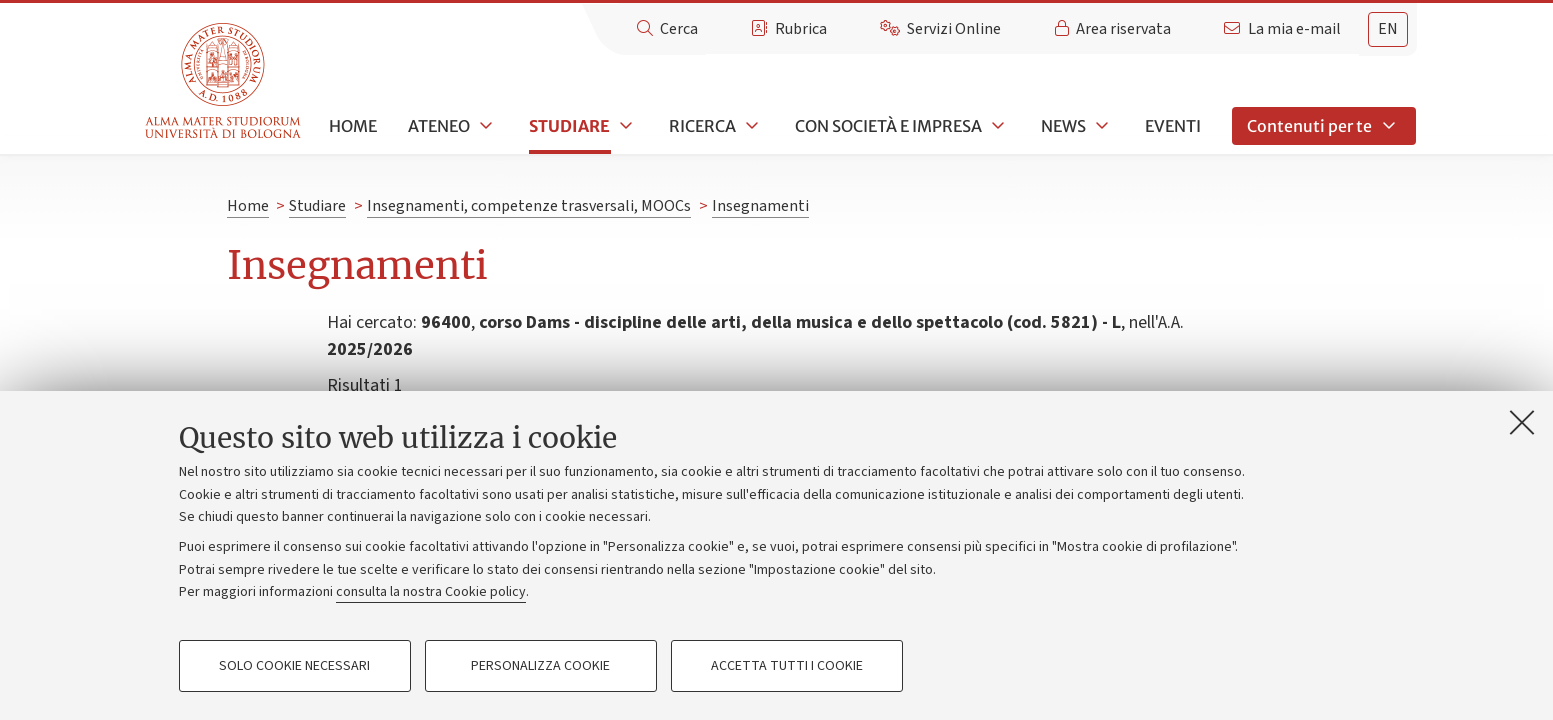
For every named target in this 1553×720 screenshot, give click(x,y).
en (1388, 29)
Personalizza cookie (540, 666)
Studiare (569, 126)
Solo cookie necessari (294, 666)
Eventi (1173, 126)
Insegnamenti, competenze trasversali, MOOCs (529, 206)
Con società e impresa (888, 126)
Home (353, 126)
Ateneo (439, 126)
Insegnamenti (760, 206)
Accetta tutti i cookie (787, 666)
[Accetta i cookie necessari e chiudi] (1522, 422)
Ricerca (702, 126)
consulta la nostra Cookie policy (431, 592)
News (1063, 126)
